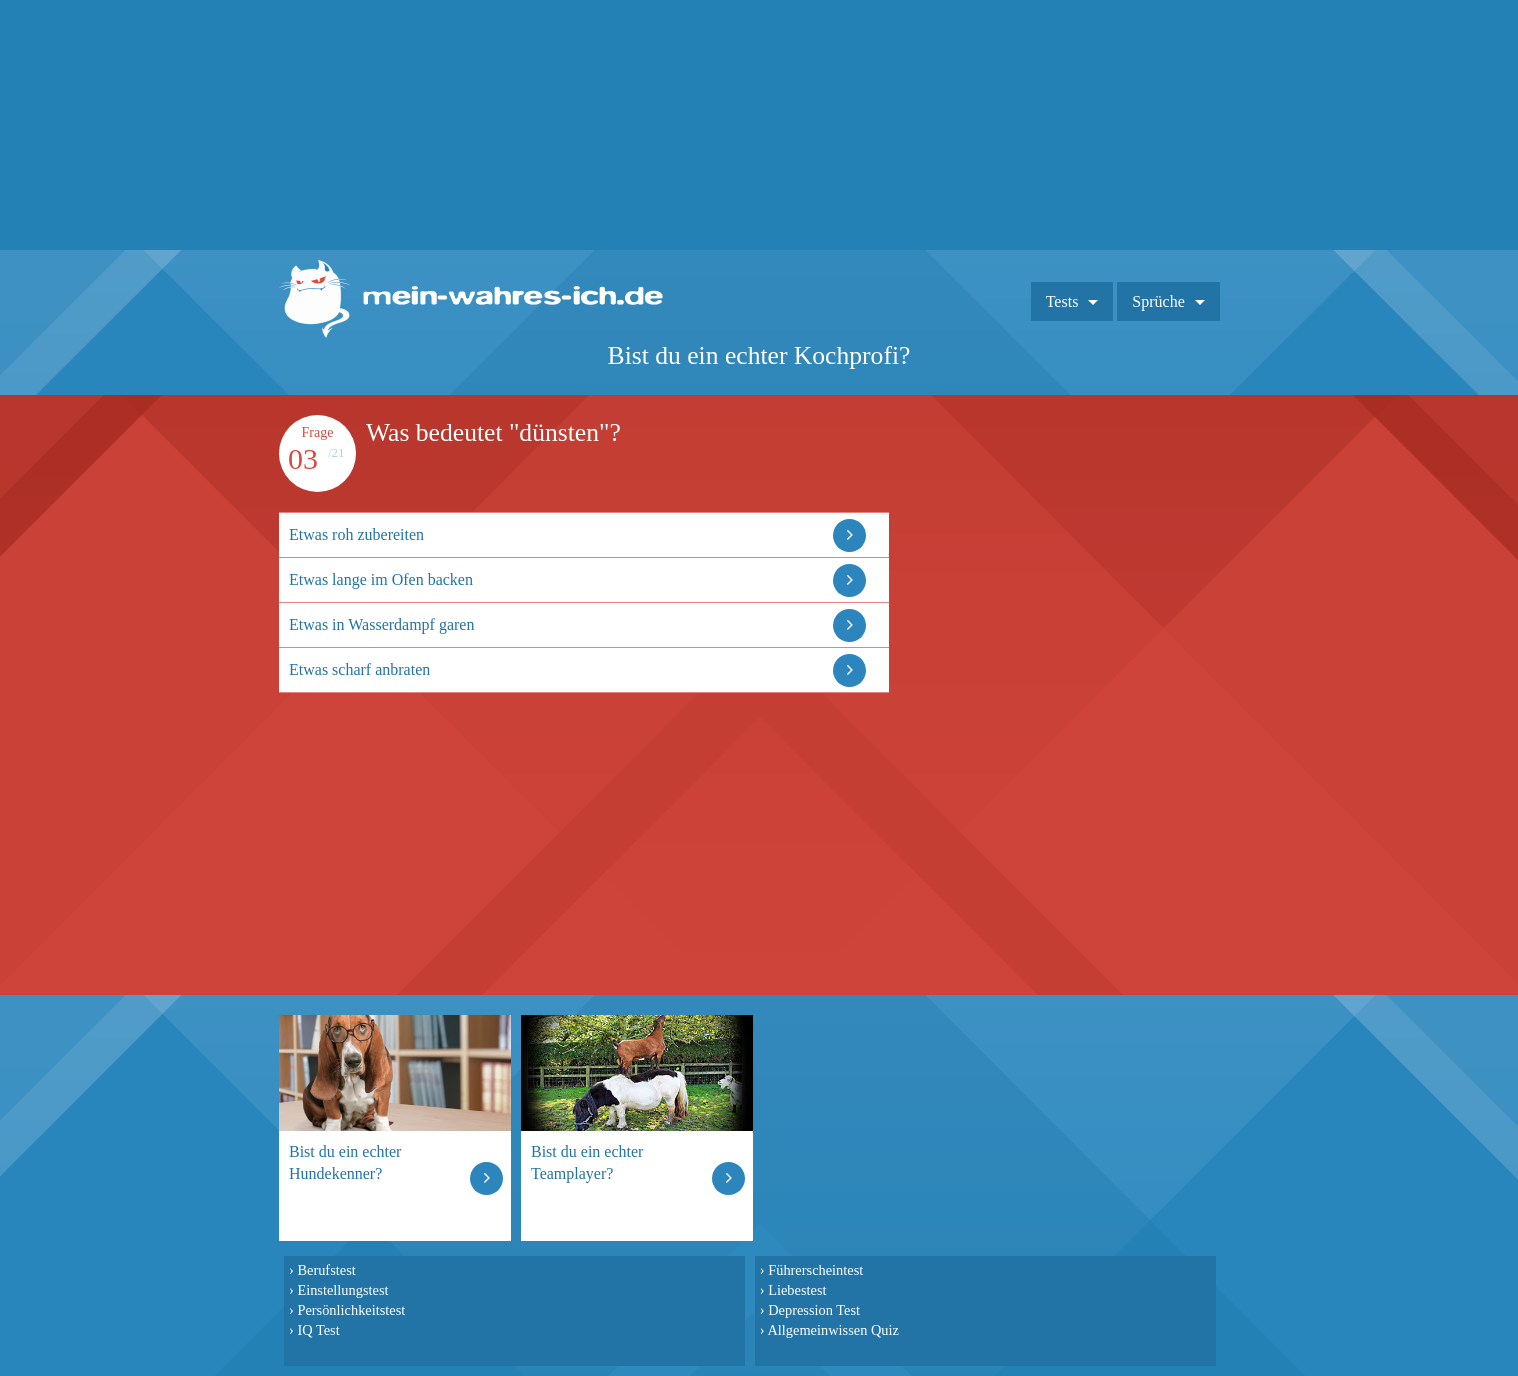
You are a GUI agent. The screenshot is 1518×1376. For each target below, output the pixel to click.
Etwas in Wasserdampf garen (381, 624)
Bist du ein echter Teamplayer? (587, 1162)
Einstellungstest (342, 1290)
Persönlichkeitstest (351, 1310)
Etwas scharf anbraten (359, 669)
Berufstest (326, 1270)
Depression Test (814, 1310)
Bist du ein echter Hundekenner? (345, 1162)
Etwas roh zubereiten (356, 534)
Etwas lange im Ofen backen (381, 579)
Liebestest (797, 1290)
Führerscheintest (815, 1270)
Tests (1062, 301)
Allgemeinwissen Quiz (833, 1330)
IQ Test (318, 1330)
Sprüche (1158, 301)
